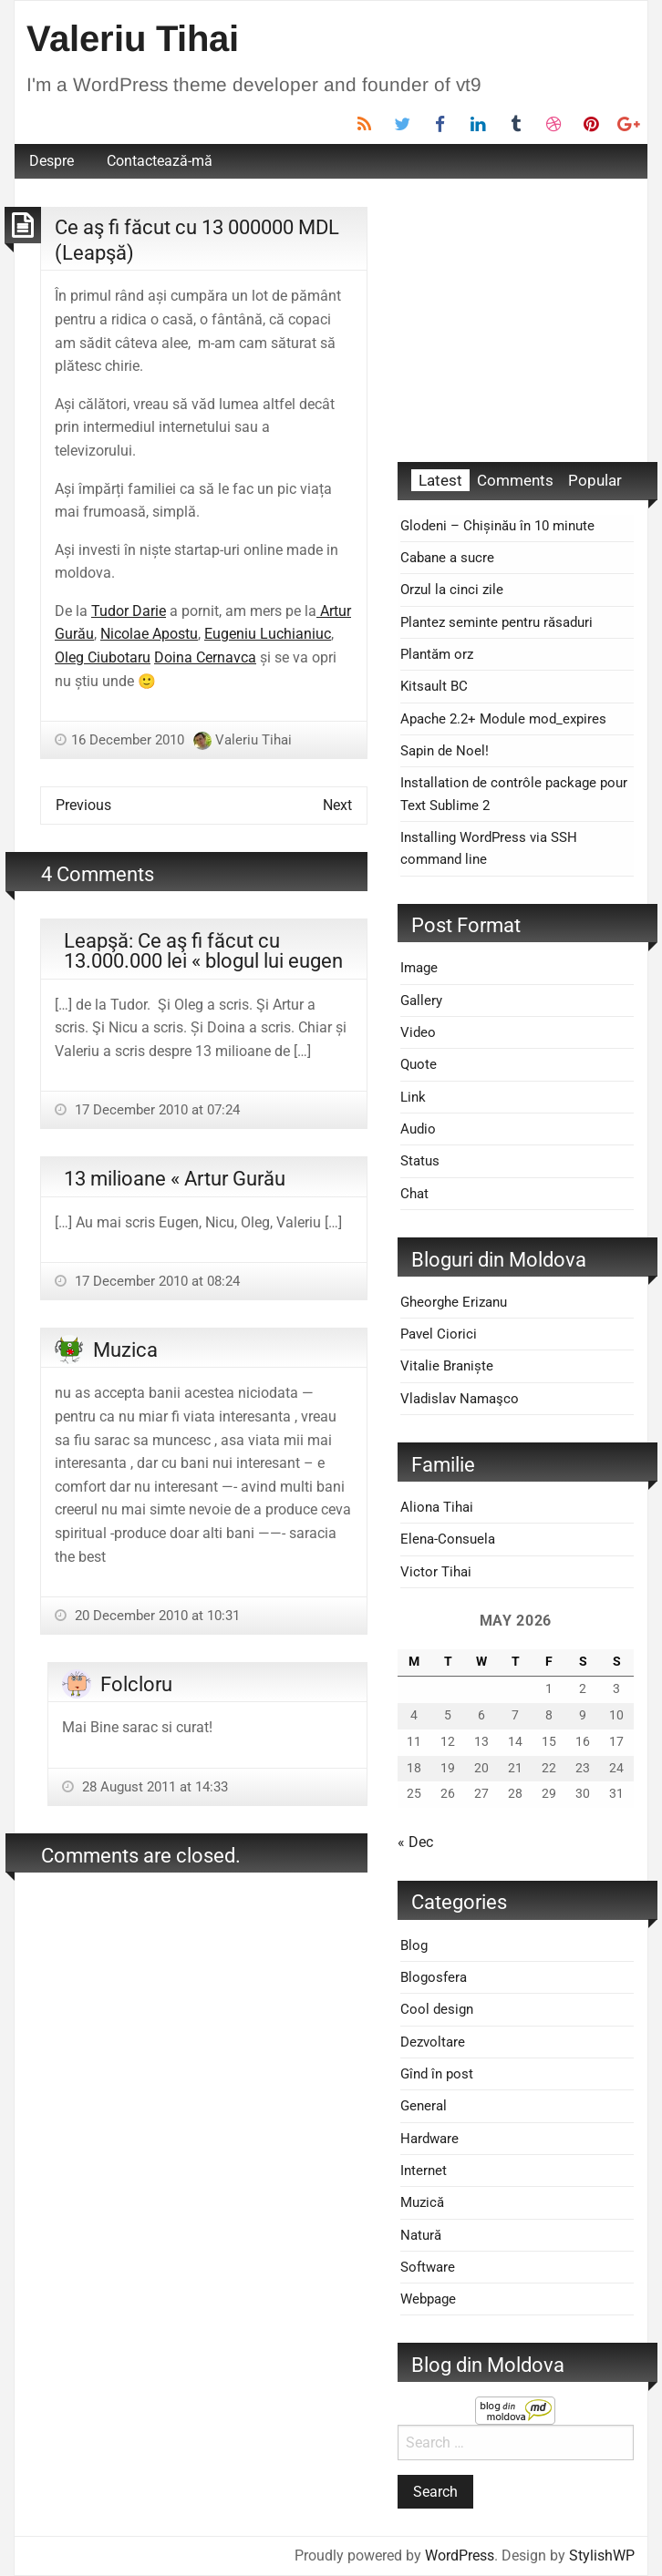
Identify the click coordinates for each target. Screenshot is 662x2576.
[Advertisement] (516, 321)
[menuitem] (51, 161)
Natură (420, 2235)
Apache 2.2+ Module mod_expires (503, 719)
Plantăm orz (436, 654)
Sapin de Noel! (444, 751)
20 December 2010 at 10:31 (155, 1615)
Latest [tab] (440, 480)
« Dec (415, 1842)
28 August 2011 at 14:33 (153, 1787)
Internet (423, 2170)
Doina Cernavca (205, 657)
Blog (414, 1945)
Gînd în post (436, 2074)
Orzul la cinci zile (451, 589)
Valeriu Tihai (132, 38)
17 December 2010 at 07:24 (155, 1110)
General (423, 2106)
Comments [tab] (515, 480)
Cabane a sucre (447, 557)
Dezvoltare (432, 2042)
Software (427, 2267)
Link (413, 1097)
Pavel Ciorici (438, 1334)
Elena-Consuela (447, 1539)
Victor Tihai (435, 1572)
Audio (418, 1129)
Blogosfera (433, 1977)
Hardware (429, 2138)
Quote (418, 1064)
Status (420, 1161)
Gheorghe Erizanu (453, 1302)
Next (337, 805)
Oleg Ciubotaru (102, 657)
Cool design (436, 2009)
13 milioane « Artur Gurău (174, 1178)
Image (419, 968)
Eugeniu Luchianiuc (267, 633)
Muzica (125, 1349)
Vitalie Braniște (446, 1366)
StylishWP (602, 2555)
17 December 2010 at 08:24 (155, 1281)
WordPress (459, 2555)
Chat (414, 1193)
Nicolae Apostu (149, 633)
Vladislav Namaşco (459, 1399)
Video (418, 1032)
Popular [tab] (595, 480)
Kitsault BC (434, 686)
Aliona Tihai (436, 1507)
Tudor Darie (128, 611)
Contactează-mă (159, 160)
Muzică (422, 2202)
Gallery (421, 1000)
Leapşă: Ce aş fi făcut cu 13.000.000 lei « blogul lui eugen (203, 950)
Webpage (428, 2299)
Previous (83, 805)
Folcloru (136, 1684)
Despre (51, 160)
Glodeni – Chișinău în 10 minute (497, 526)
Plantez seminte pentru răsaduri (496, 622)
